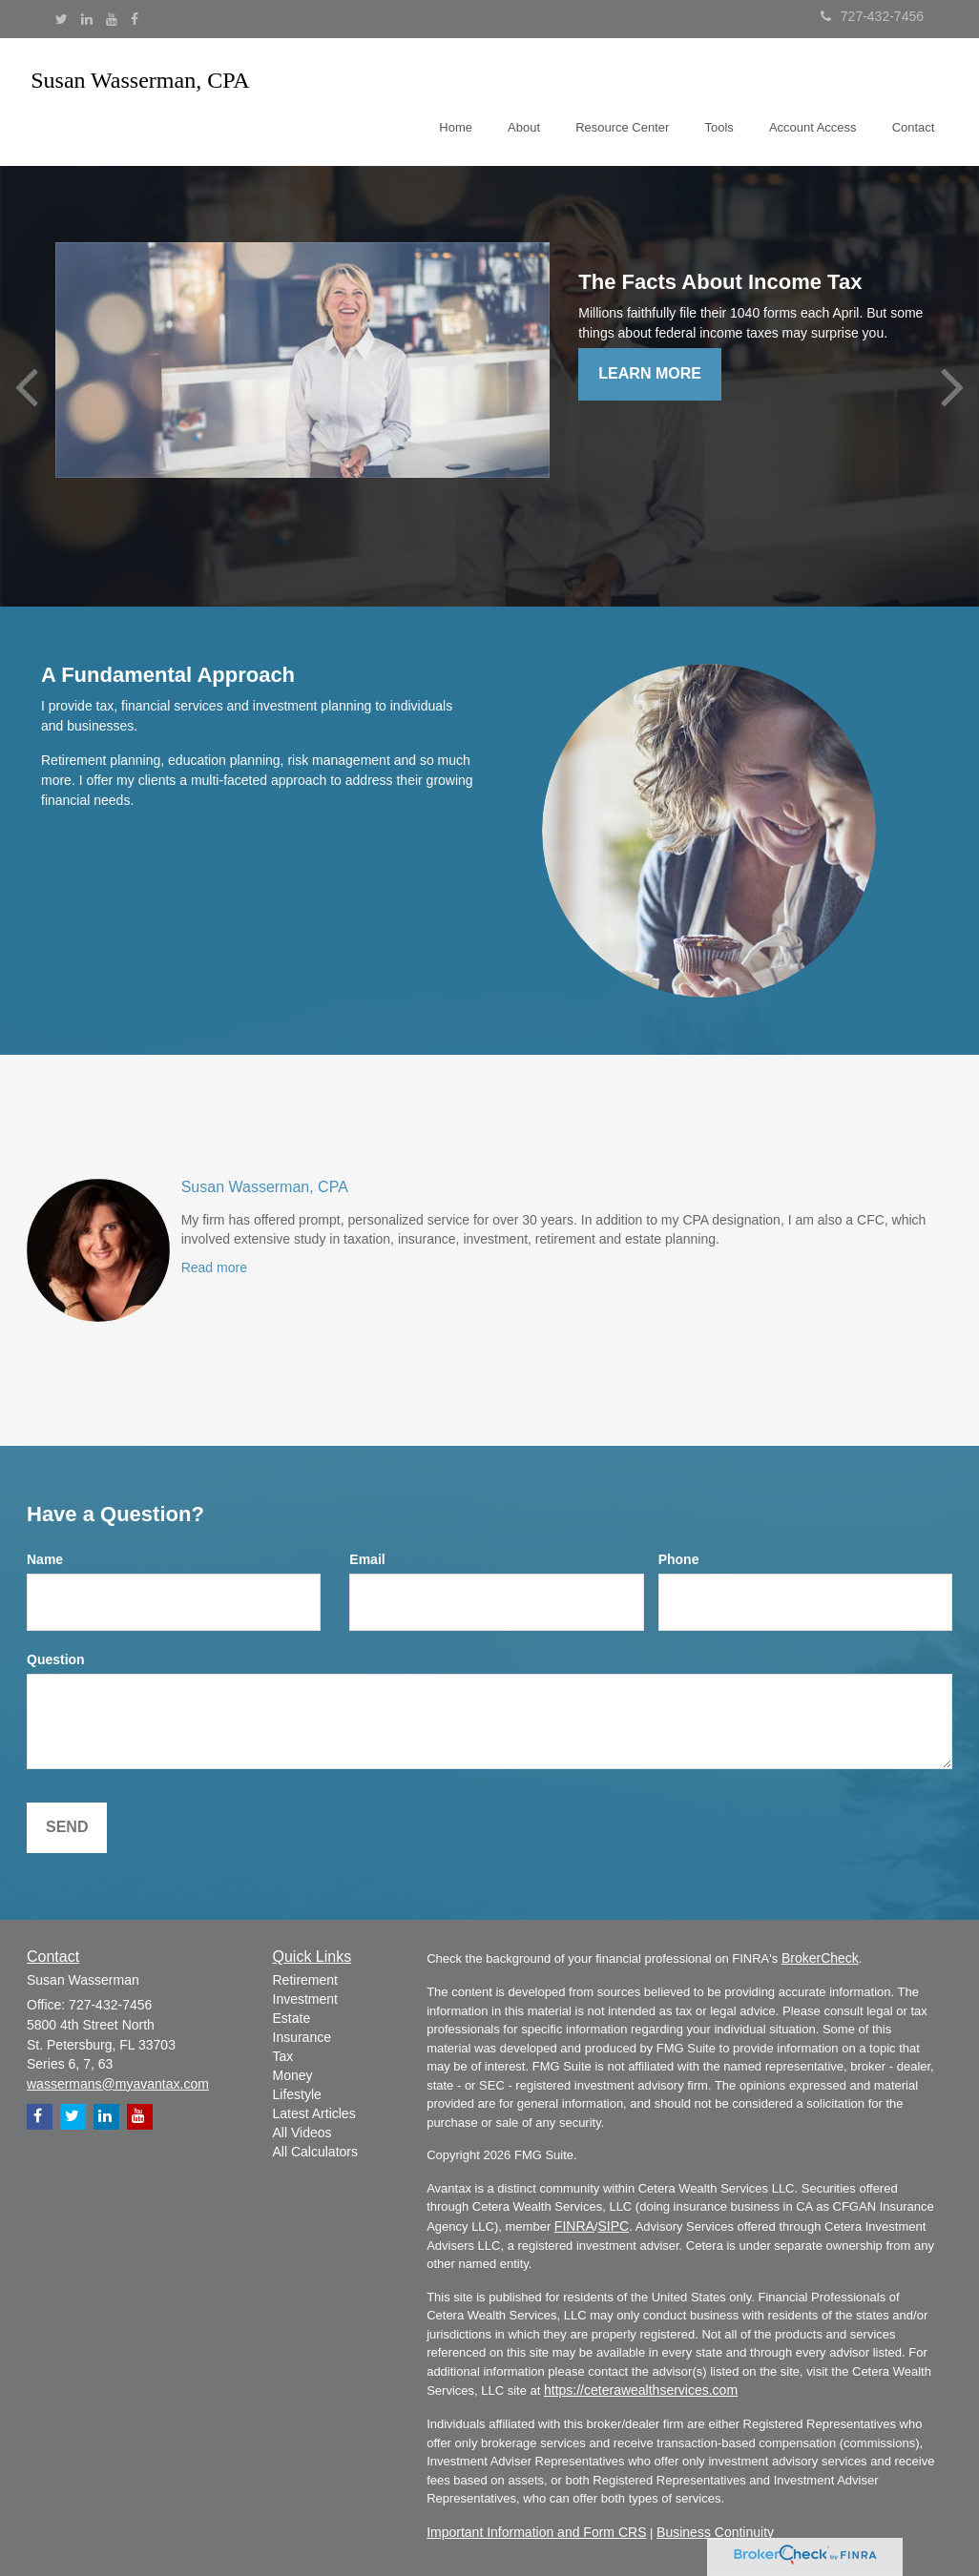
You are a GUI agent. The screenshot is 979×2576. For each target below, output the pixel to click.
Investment (305, 1999)
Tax (283, 2056)
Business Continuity (715, 2532)
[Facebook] (134, 19)
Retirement (305, 1980)
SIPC (613, 2226)
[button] (537, 99)
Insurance (302, 2037)
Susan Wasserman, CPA (264, 1187)
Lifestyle (297, 2094)
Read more (214, 1267)
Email (367, 1559)
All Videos (302, 2132)
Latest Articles (314, 2113)
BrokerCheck (820, 1958)
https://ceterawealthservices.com (641, 2390)
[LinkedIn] (87, 19)
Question (56, 1659)
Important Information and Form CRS (536, 2532)
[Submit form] (67, 1828)
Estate (292, 2018)
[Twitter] (61, 19)
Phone (678, 1559)
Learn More (649, 373)
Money (293, 2075)
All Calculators (315, 2151)
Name (45, 1559)
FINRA (574, 2226)
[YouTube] (111, 19)
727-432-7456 (872, 16)
